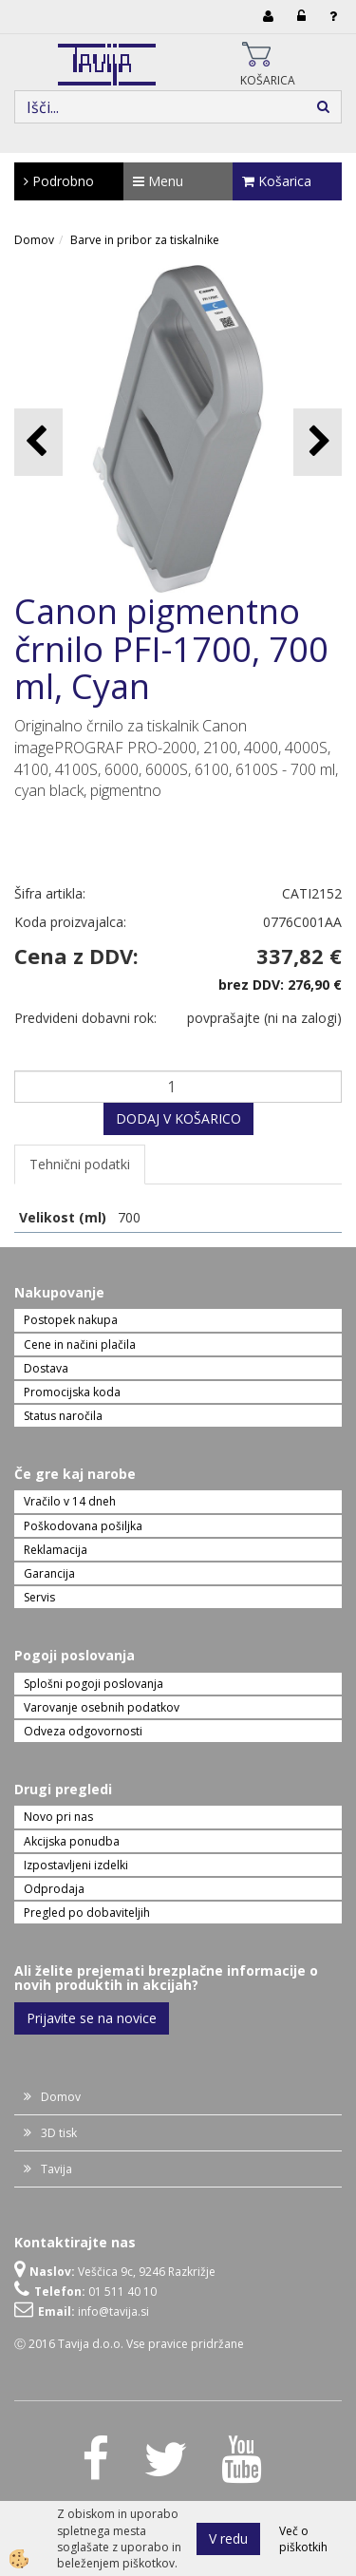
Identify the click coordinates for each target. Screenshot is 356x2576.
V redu (228, 2538)
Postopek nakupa (71, 1320)
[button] (317, 442)
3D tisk (59, 2133)
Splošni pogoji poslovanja (93, 1684)
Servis (39, 1597)
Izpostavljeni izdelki (76, 1865)
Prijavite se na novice (92, 2018)
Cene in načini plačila (80, 1344)
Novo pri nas (58, 1817)
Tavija (56, 2169)
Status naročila (63, 1416)
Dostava (46, 1368)
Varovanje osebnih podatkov (101, 1707)
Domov (34, 240)
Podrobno (59, 181)
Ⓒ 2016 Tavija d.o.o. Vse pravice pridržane (129, 2344)
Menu (158, 181)
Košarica (276, 181)
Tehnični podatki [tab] (79, 1164)
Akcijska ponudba (72, 1841)
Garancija (49, 1573)
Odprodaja (54, 1889)
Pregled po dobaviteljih (87, 1912)
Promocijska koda (72, 1392)
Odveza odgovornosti (83, 1731)
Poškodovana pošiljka (83, 1526)
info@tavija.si (113, 2311)
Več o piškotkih (303, 2539)
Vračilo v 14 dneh (70, 1501)
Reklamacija (55, 1550)
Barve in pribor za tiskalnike (144, 240)
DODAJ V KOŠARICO (178, 1118)
